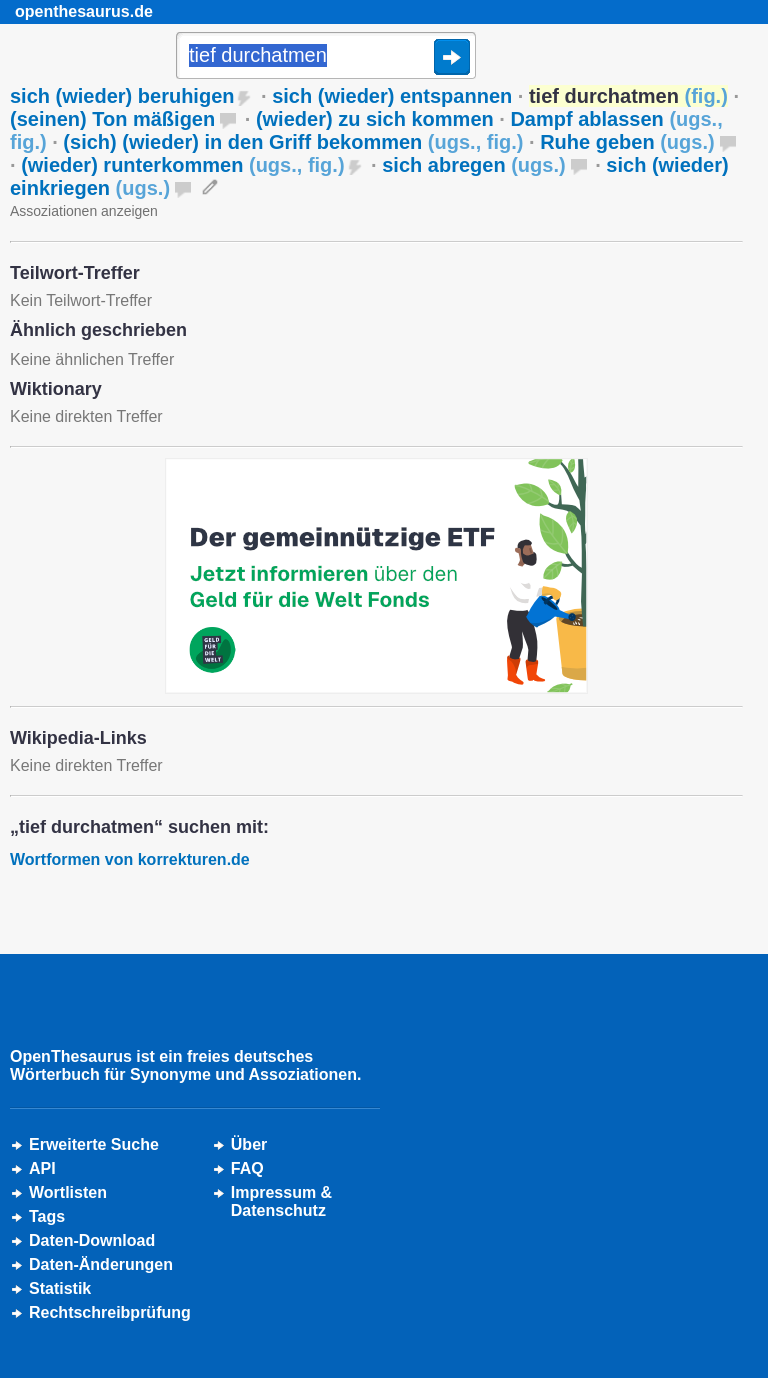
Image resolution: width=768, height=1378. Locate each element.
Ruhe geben (627, 142)
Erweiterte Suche (94, 1144)
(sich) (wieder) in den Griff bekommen (293, 142)
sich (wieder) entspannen (392, 96)
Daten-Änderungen (101, 1264)
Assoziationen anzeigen (84, 211)
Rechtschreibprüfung (110, 1312)
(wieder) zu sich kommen (375, 119)
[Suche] (326, 57)
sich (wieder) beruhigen (122, 96)
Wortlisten (68, 1192)
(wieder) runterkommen (182, 165)
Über (249, 1144)
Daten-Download (92, 1240)
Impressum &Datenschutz (281, 1201)
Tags (47, 1216)
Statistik (60, 1288)
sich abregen (473, 165)
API (42, 1168)
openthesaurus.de (84, 11)
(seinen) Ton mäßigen (112, 119)
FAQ (247, 1168)
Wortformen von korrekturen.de (130, 859)
